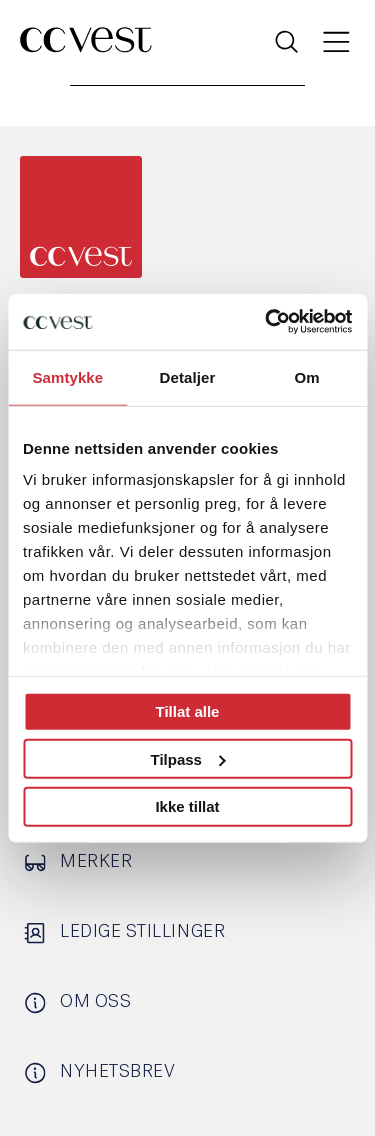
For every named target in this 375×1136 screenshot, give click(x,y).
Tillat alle (188, 711)
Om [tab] (307, 376)
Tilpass (188, 758)
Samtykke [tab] (67, 376)
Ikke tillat (187, 806)
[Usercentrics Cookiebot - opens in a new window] (267, 322)
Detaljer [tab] (188, 376)
